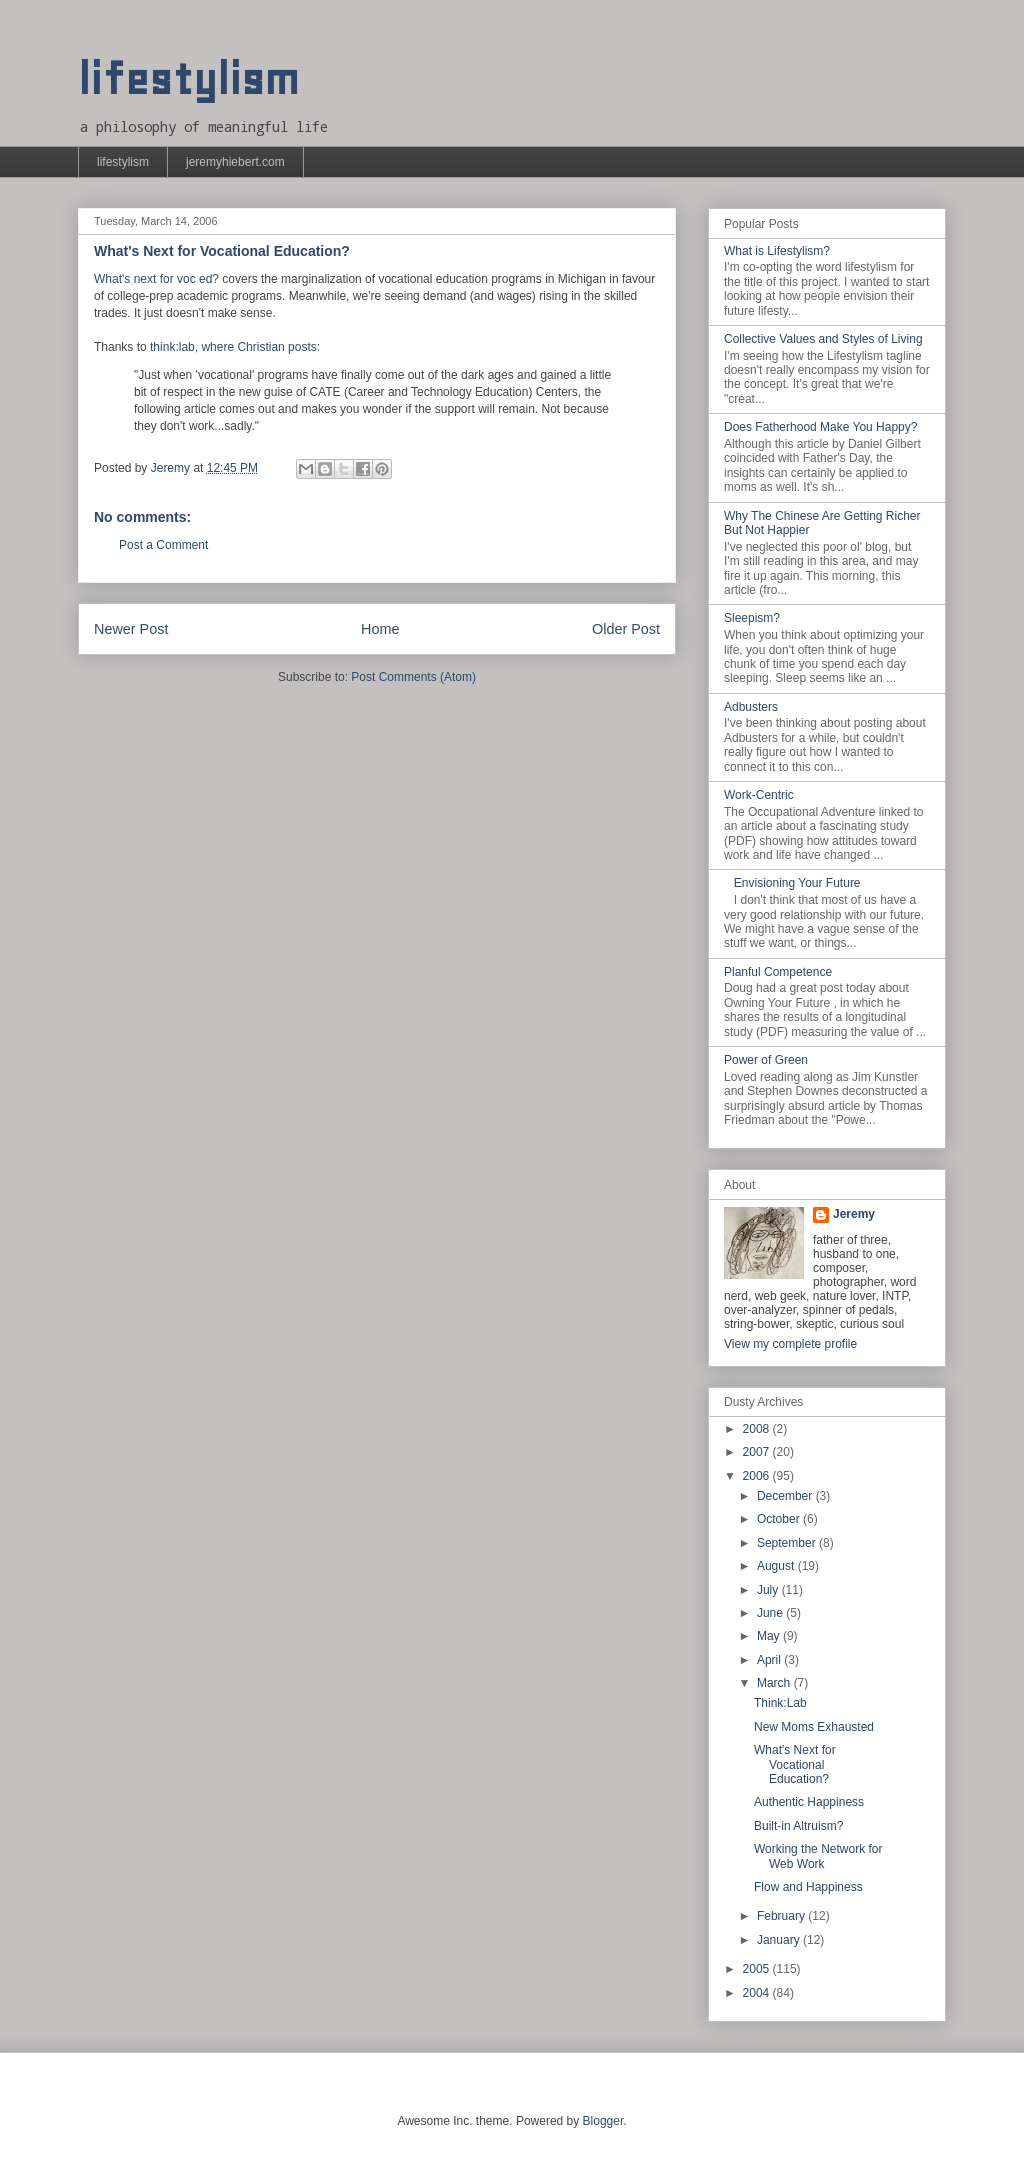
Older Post (626, 629)
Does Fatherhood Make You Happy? (820, 427)
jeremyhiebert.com (235, 162)
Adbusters (751, 707)
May (770, 1636)
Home (380, 629)
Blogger (603, 2121)
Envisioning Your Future (797, 883)
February (782, 1916)
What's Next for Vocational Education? (795, 1764)
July (769, 1590)
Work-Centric (759, 795)
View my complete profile (790, 1344)
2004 (758, 1993)
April (770, 1660)
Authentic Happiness (809, 1802)
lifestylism (188, 79)
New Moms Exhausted (814, 1727)
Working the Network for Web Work (818, 1856)
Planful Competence (778, 972)
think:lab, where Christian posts (233, 347)
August (777, 1566)
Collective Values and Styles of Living (823, 339)
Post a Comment (163, 545)
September (788, 1543)
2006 (758, 1476)
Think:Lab (780, 1703)
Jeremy (854, 1214)
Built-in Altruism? (798, 1826)
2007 (758, 1452)
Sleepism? (752, 618)
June (771, 1613)
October (780, 1519)
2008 (758, 1429)
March (775, 1683)
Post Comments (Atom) (413, 677)
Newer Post (131, 629)
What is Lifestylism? (777, 251)
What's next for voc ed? (156, 279)
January (780, 1940)
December (786, 1496)
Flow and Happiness (808, 1887)
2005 (758, 1969)
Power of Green (766, 1060)
